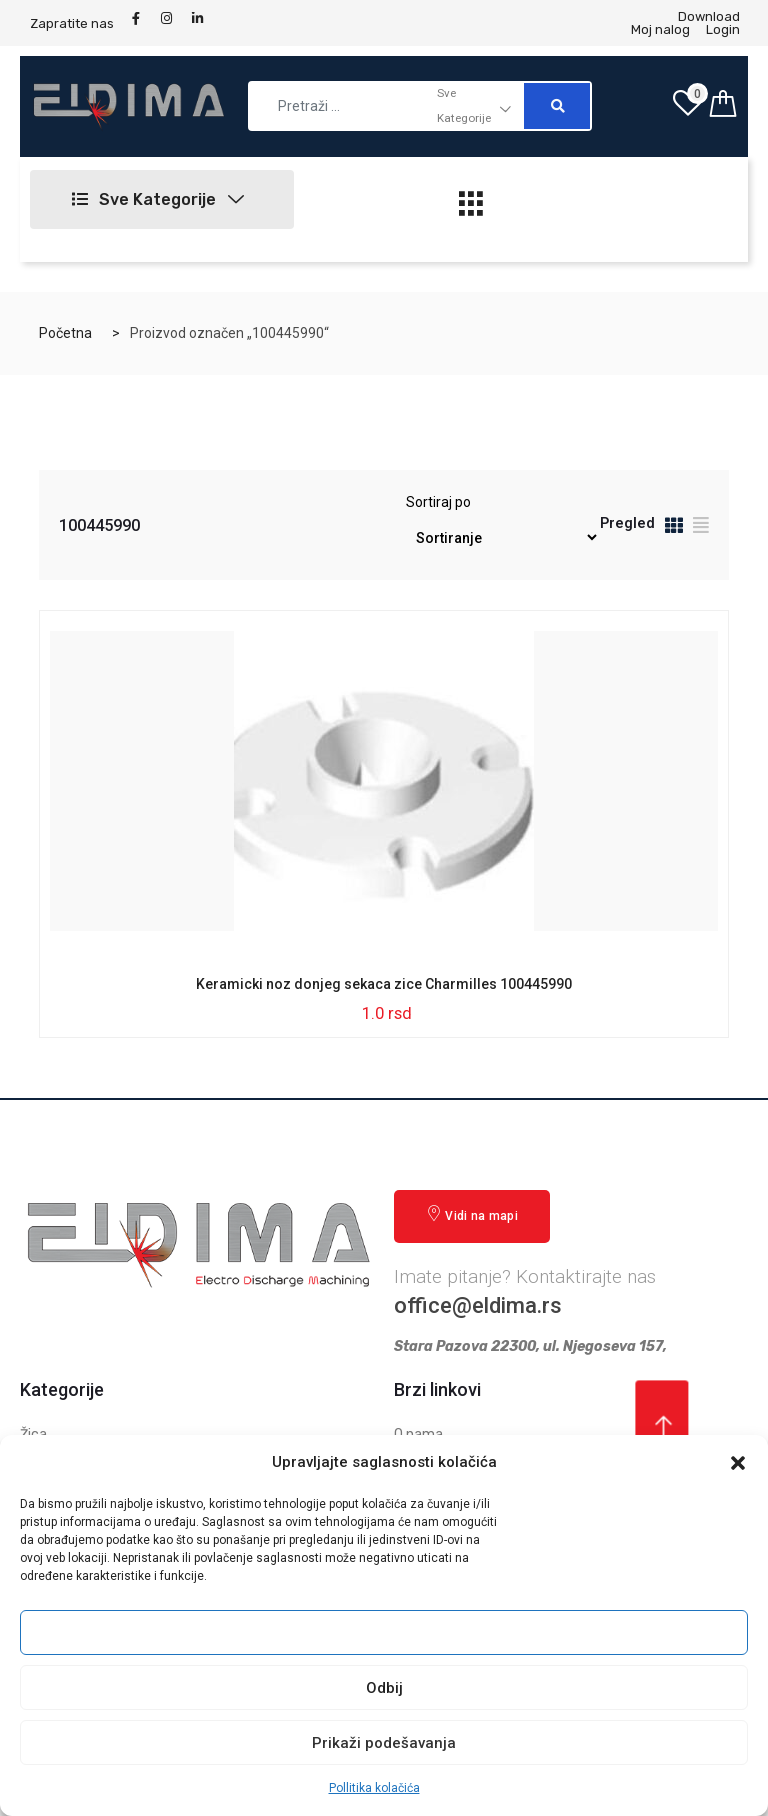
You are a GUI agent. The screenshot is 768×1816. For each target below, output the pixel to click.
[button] (738, 1463)
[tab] (674, 528)
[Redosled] (502, 537)
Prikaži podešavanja (384, 1743)
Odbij (384, 1688)
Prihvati (384, 1633)
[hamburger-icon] (470, 209)
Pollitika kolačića (374, 1788)
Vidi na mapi (472, 1214)
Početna (65, 333)
